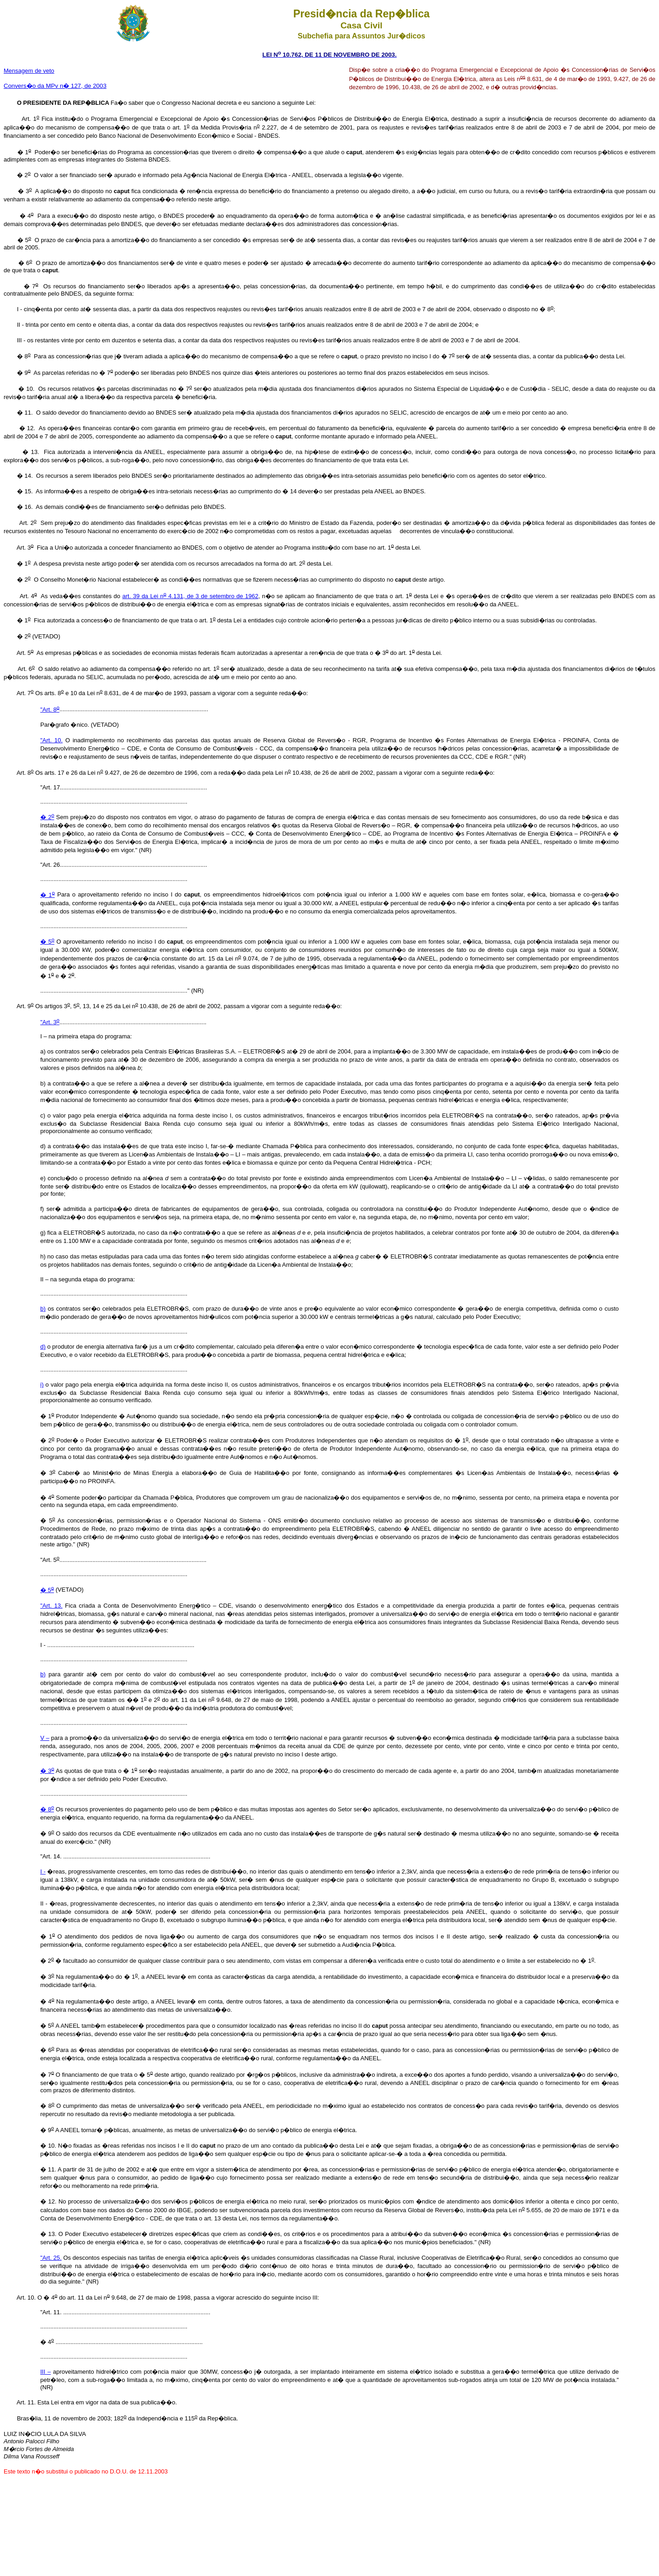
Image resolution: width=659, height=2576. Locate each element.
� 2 (47, 817)
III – (45, 2371)
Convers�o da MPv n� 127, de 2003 (55, 85)
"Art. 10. (51, 740)
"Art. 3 (49, 1022)
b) (43, 1308)
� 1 (47, 894)
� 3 (47, 1770)
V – (44, 1737)
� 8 (47, 1809)
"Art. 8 (49, 709)
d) (43, 1346)
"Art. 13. (51, 1605)
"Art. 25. (51, 2257)
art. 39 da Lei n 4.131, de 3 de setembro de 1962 (190, 596)
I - (43, 1871)
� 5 (47, 941)
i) (41, 1384)
